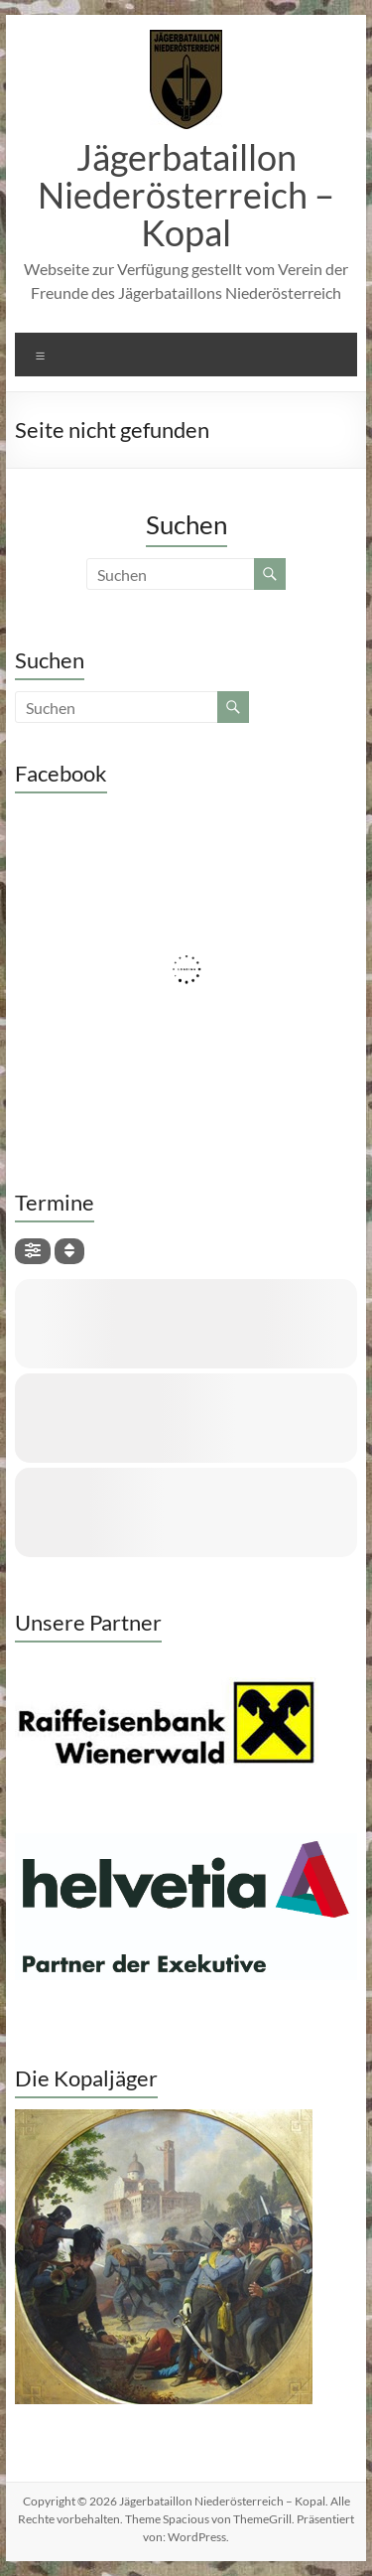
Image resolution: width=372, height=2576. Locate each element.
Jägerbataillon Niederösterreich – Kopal (186, 194)
